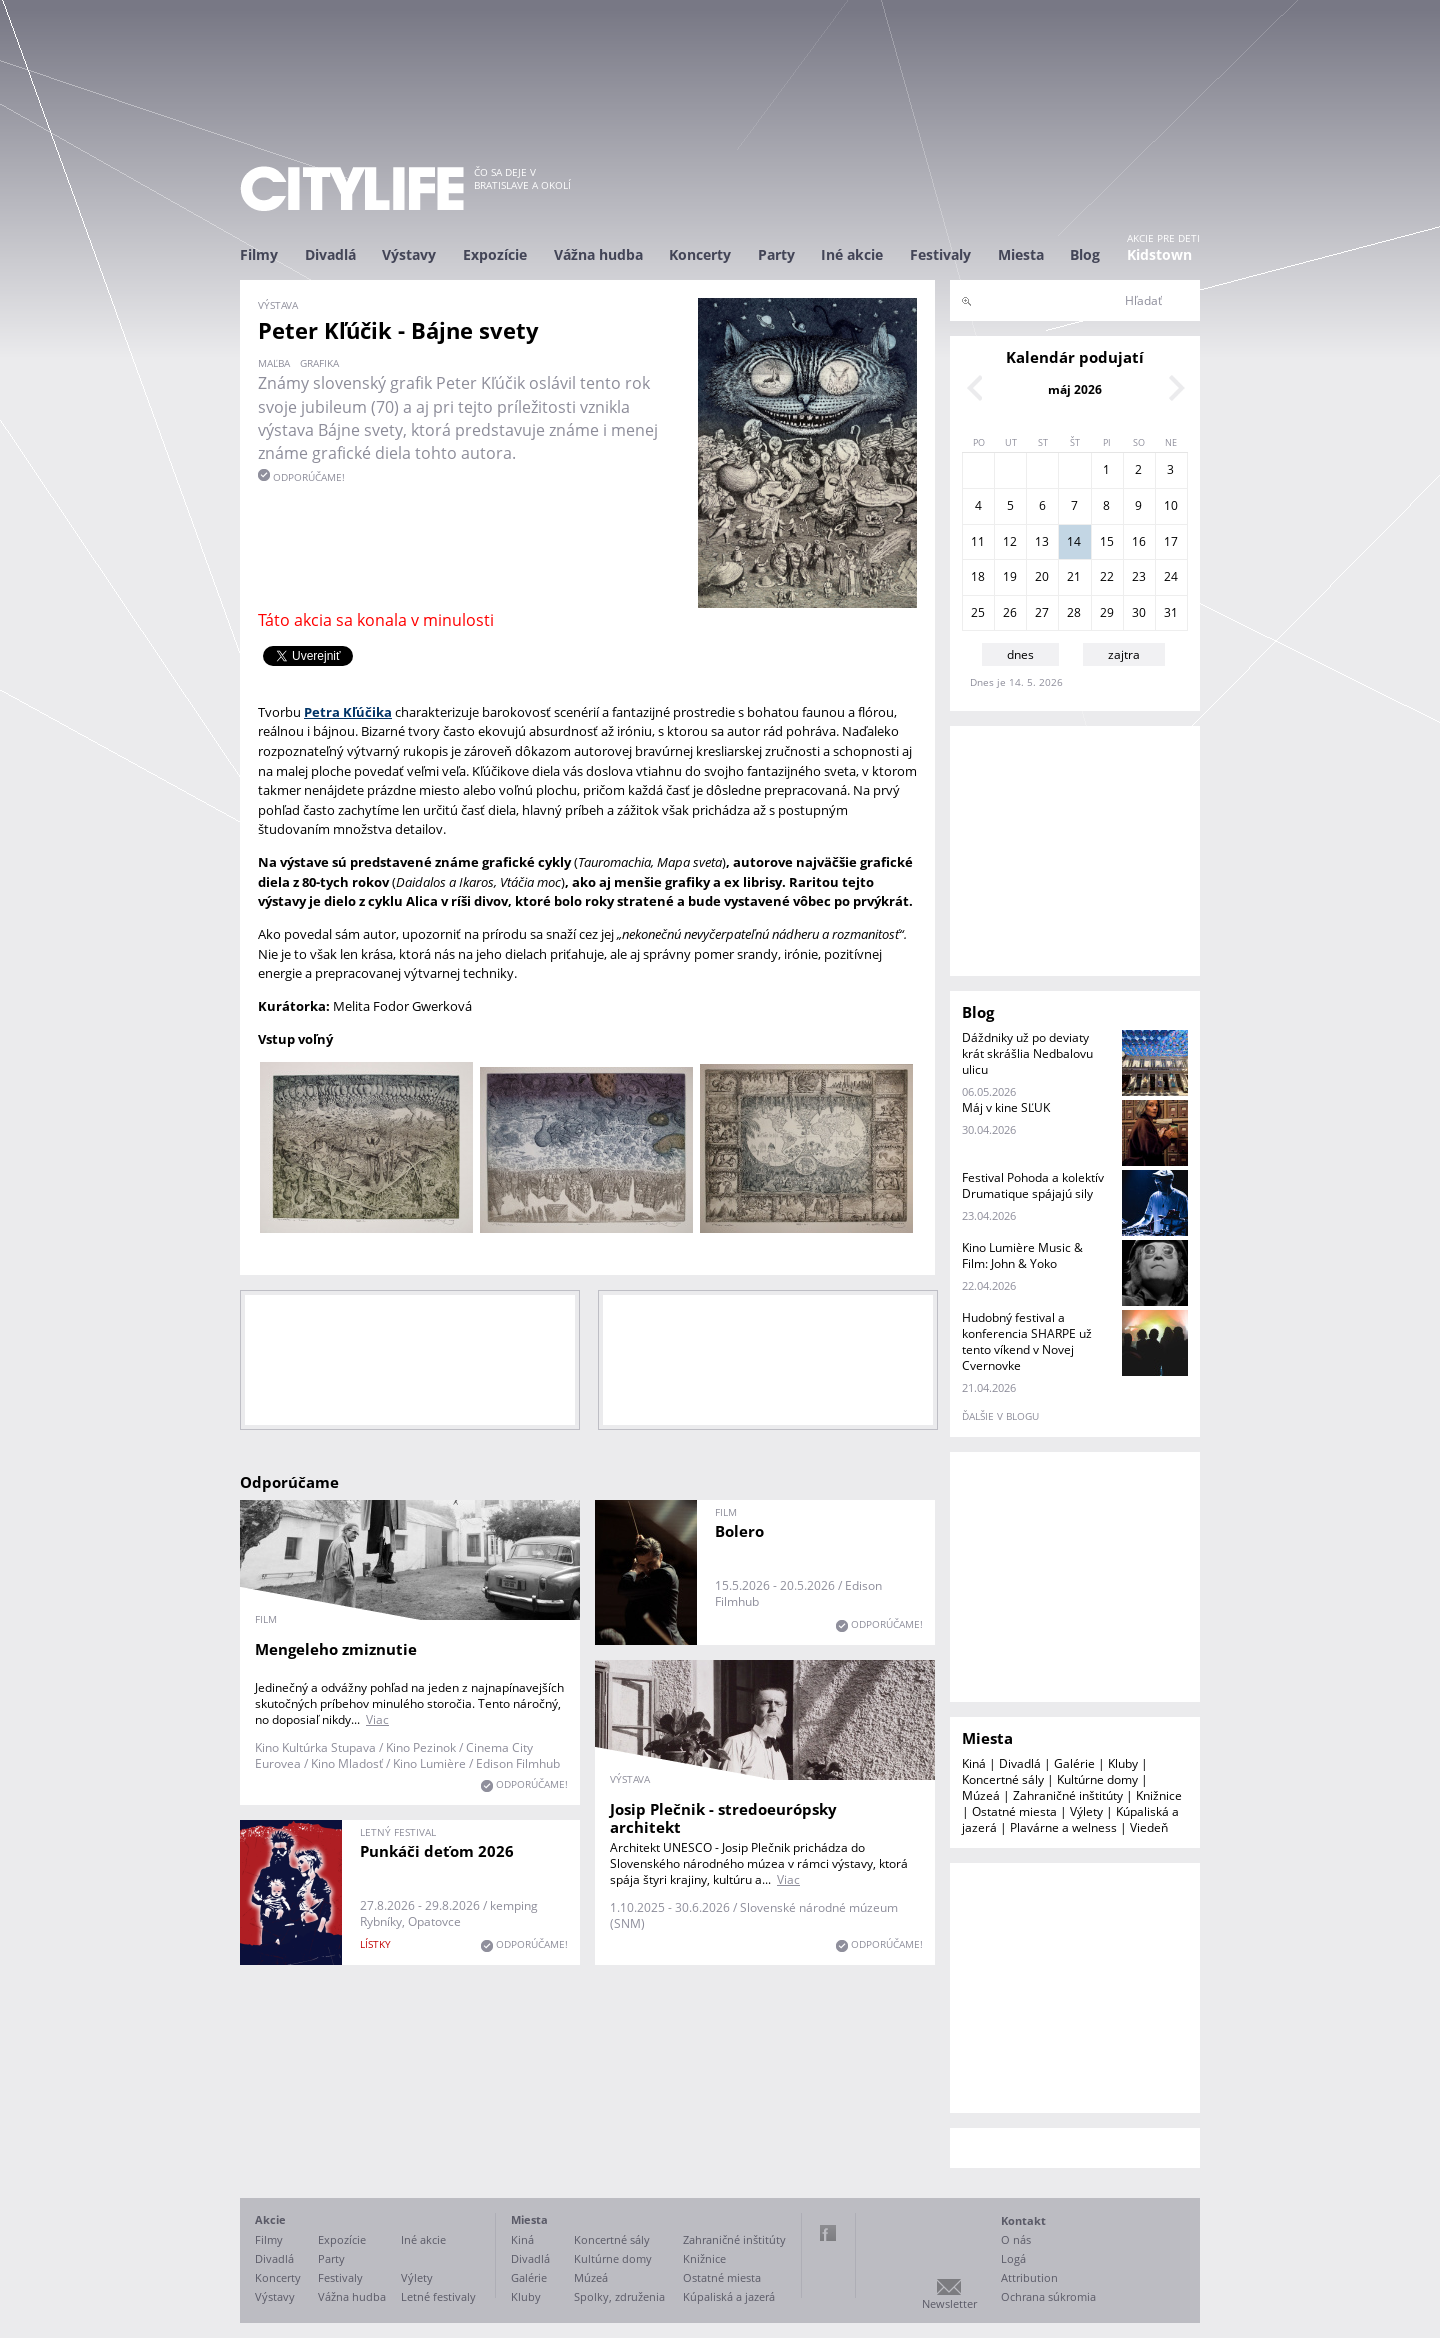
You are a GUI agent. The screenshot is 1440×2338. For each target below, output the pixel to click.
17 (1171, 541)
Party (776, 254)
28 (1074, 612)
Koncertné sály (1003, 1779)
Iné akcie (852, 254)
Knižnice (1159, 1795)
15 (1107, 541)
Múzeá (981, 1795)
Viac (377, 1719)
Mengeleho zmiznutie (336, 1649)
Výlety (1086, 1811)
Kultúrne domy (1097, 1779)
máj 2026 (1075, 389)
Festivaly (940, 254)
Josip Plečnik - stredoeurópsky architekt (723, 1818)
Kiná (974, 1763)
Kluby (1123, 1763)
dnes (1020, 654)
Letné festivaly (438, 2296)
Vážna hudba (598, 254)
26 (1010, 612)
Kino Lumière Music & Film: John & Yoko (1022, 1255)
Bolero (739, 1531)
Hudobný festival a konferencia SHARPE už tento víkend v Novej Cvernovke (1027, 1341)
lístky (375, 1944)
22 (1107, 576)
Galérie (1074, 1763)
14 (1074, 541)
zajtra (1124, 654)
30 (1139, 612)
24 (1171, 576)
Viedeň (1149, 1827)
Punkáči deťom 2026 (437, 1851)
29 (1107, 612)
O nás (1016, 2239)
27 (1042, 612)
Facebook (828, 2233)
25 (978, 612)
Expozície (495, 254)
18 (978, 576)
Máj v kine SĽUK (1006, 1107)
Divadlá (330, 254)
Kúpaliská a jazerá (729, 2296)
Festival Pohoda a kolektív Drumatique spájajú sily (1033, 1185)
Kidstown (1159, 254)
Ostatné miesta (1014, 1811)
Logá (1013, 2258)
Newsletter (949, 2303)
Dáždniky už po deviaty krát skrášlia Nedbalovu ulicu (1027, 1053)
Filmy (259, 254)
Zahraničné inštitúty (1068, 1795)
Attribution (1029, 2277)
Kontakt (1023, 2220)
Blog (1085, 254)
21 (1074, 576)
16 (1139, 541)
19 (1010, 576)
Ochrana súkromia (1048, 2296)
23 (1139, 576)
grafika (319, 363)
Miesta (1021, 254)
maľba (274, 363)
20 (1042, 576)
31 (1171, 612)
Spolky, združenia (619, 2296)
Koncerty (700, 254)
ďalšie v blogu (1000, 1416)
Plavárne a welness (1063, 1827)
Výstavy (409, 254)
